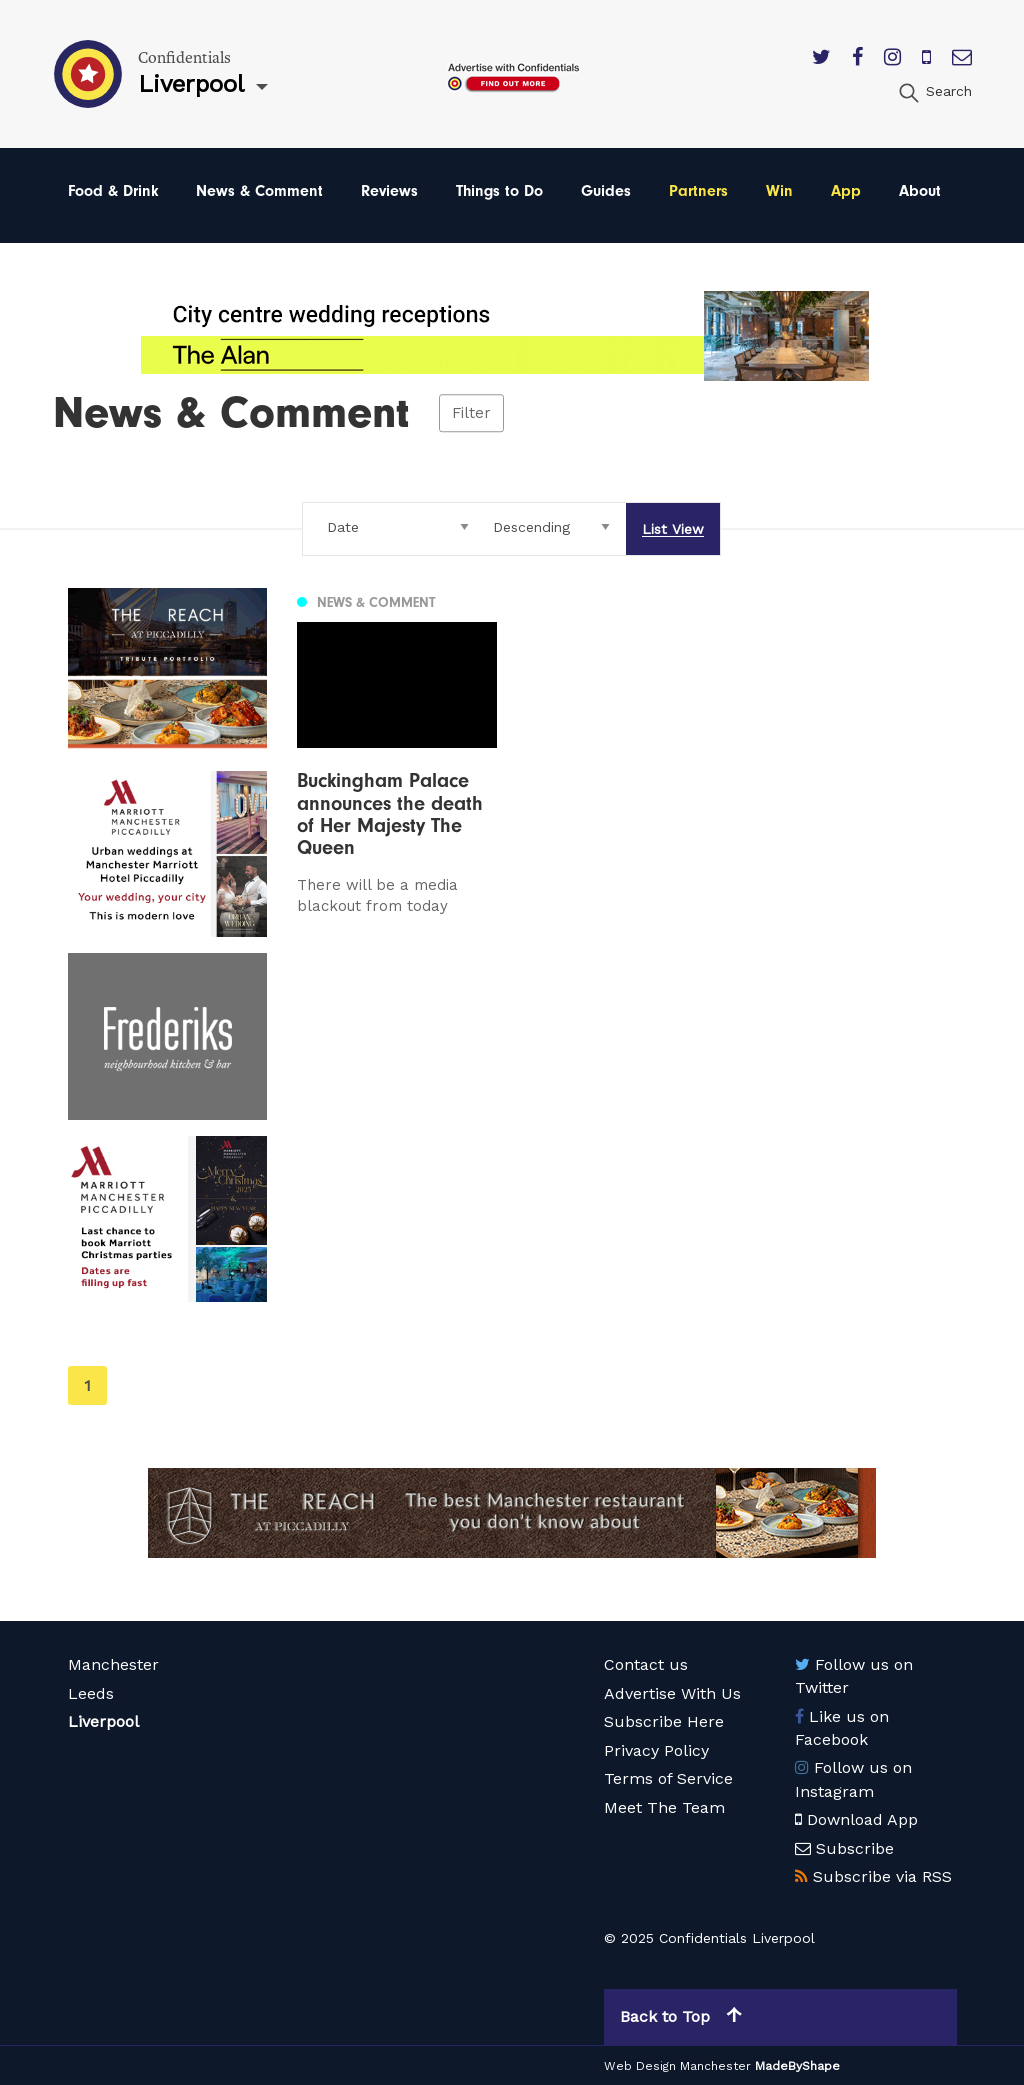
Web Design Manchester (677, 2066)
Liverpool (103, 1721)
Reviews (389, 191)
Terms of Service (668, 1778)
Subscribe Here (664, 1721)
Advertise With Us (672, 1693)
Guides (606, 191)
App (846, 191)
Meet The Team (664, 1807)
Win (779, 191)
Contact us (646, 1664)
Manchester (113, 1664)
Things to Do (499, 191)
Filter (471, 413)
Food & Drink (113, 191)
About (920, 191)
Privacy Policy (656, 1750)
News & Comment (259, 191)
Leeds (91, 1693)
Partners (698, 191)
